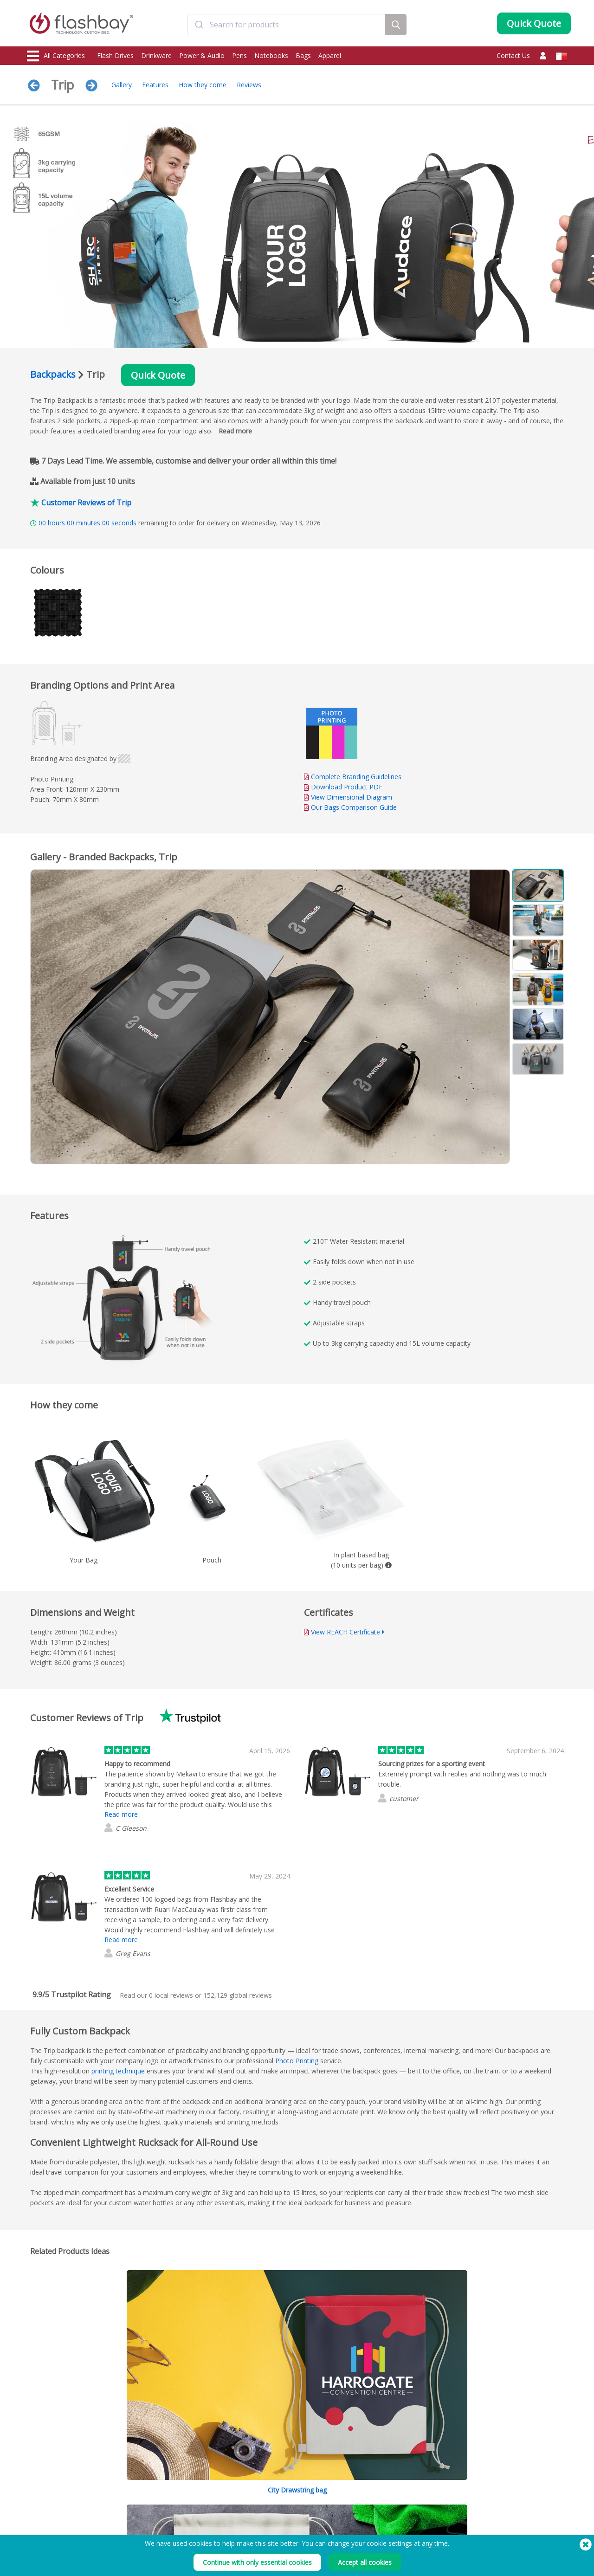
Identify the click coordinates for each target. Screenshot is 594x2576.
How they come (202, 84)
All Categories (56, 56)
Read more (235, 430)
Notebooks (271, 55)
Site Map (258, 2556)
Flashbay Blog (488, 2505)
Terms (364, 2505)
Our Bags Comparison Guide (354, 807)
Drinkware (156, 55)
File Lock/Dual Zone (163, 2535)
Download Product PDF (343, 786)
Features (155, 84)
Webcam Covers (49, 2535)
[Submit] (199, 24)
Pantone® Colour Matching (172, 2515)
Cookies (367, 2515)
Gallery (121, 84)
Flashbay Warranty (271, 2535)
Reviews (249, 84)
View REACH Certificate (345, 1631)
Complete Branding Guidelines (356, 776)
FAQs (254, 2525)
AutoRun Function (160, 2525)
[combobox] (286, 24)
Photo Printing (296, 2060)
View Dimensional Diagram (351, 797)
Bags (303, 55)
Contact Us (513, 55)
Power (36, 2525)
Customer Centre (269, 2515)
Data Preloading (158, 2505)
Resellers (259, 2546)
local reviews (171, 1995)
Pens (239, 55)
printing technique (118, 2070)
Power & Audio (202, 55)
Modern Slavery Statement (390, 2525)
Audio (36, 2566)
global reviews (237, 1995)
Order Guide (263, 2505)
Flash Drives (115, 55)
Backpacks (53, 374)
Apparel (329, 55)
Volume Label (155, 2546)
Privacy (365, 2535)
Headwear (41, 2556)
